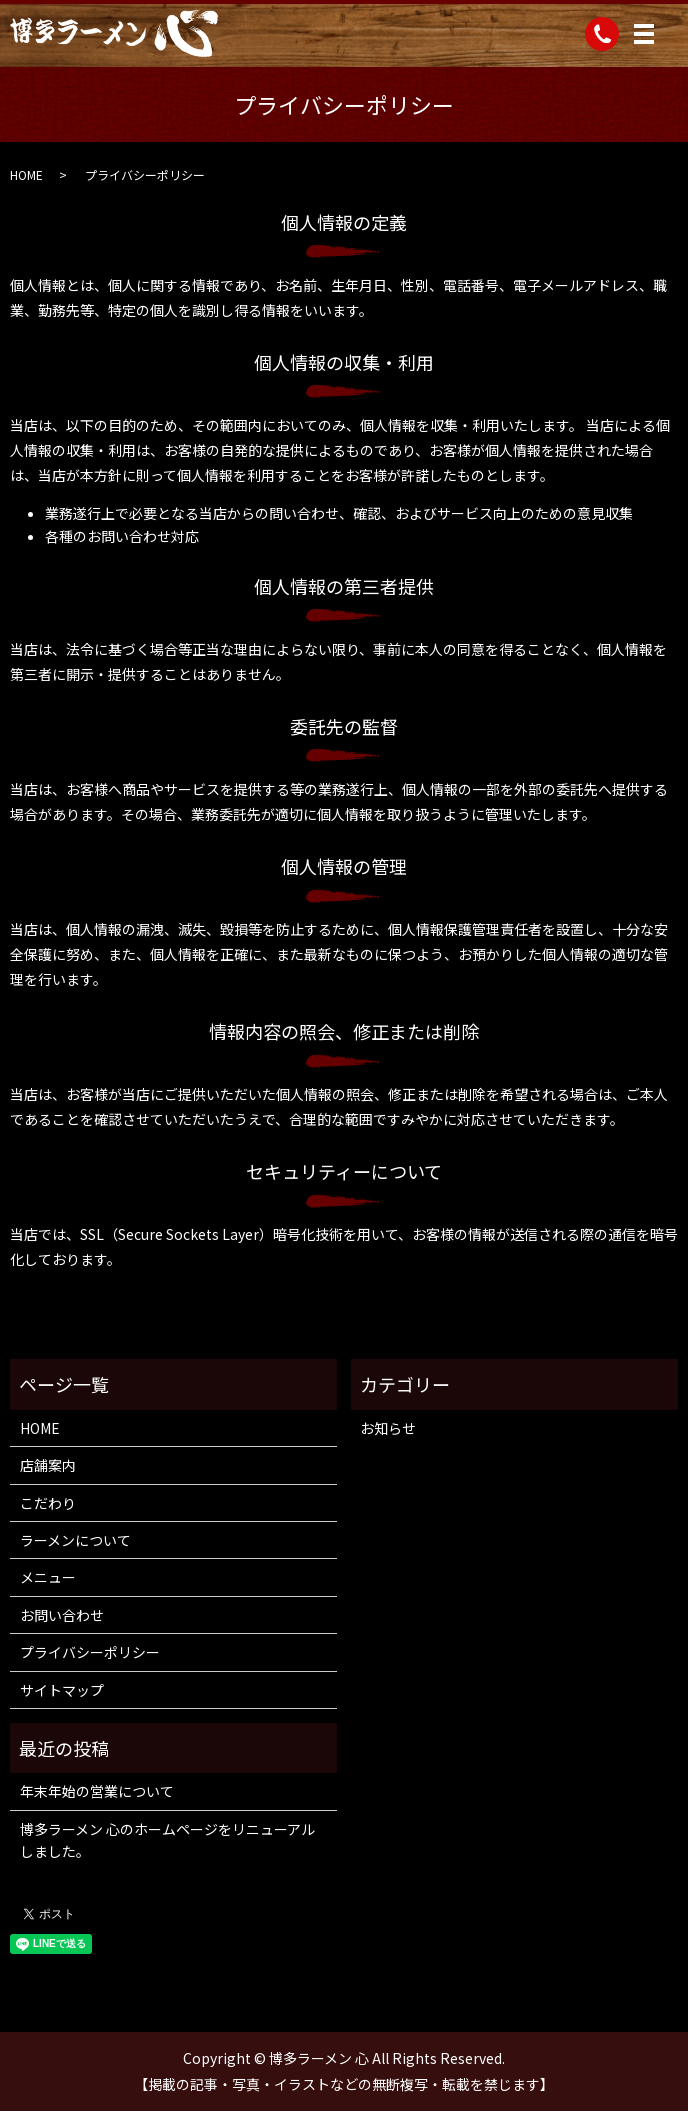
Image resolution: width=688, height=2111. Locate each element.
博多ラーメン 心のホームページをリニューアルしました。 (167, 1840)
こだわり (48, 1503)
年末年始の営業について (97, 1791)
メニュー (48, 1577)
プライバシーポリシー (90, 1652)
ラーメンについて (75, 1540)
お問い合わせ (62, 1615)
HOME (26, 174)
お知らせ (388, 1428)
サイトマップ (62, 1690)
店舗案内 (48, 1465)
